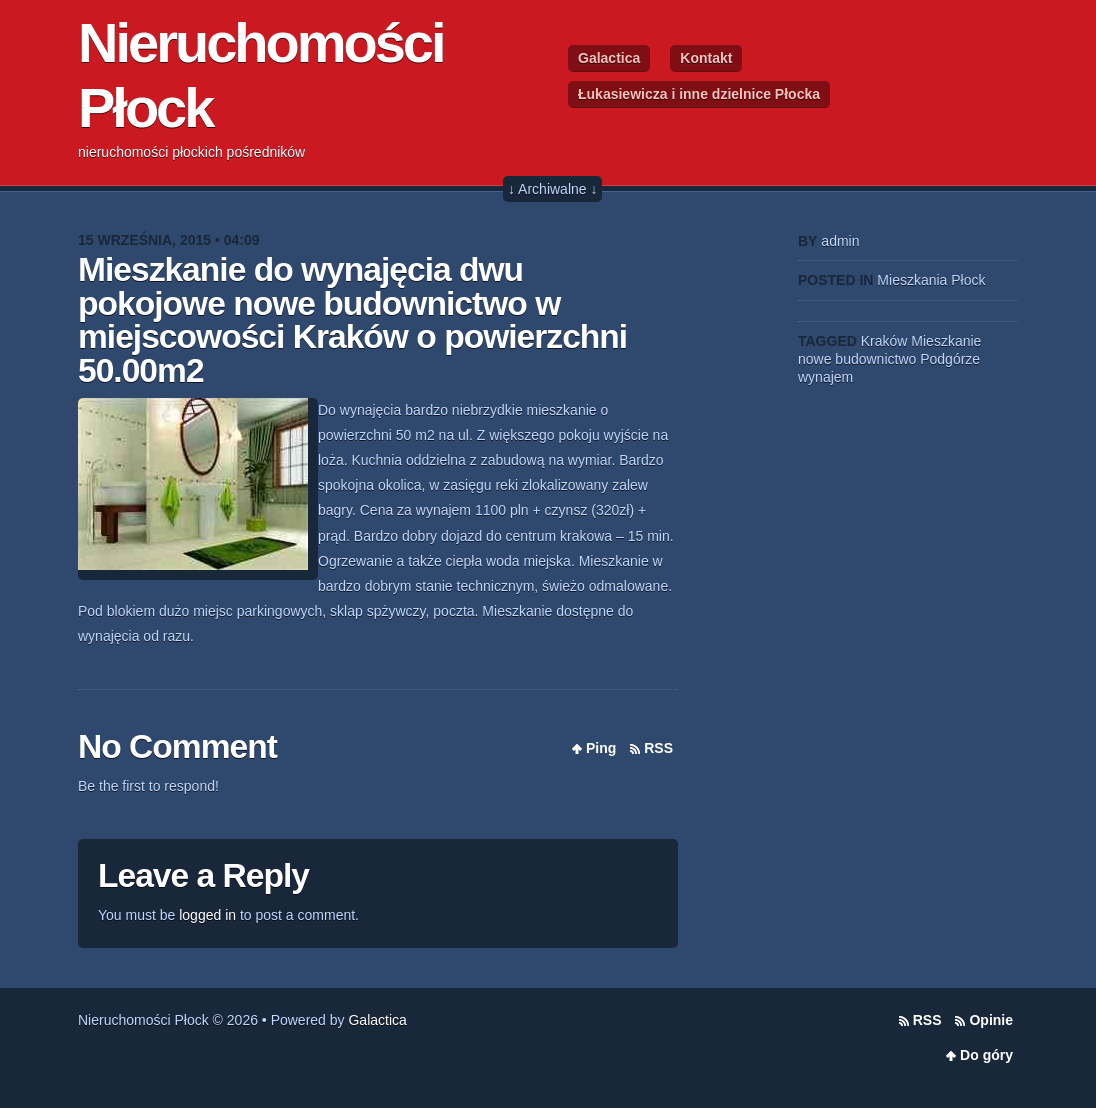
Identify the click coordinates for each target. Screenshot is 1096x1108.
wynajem (825, 377)
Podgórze (950, 359)
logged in (207, 915)
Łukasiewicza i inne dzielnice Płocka (699, 94)
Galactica (609, 58)
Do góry (986, 1055)
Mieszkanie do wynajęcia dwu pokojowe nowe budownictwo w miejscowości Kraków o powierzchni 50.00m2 (352, 320)
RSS (658, 748)
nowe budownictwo (857, 359)
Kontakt (706, 58)
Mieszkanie (946, 341)
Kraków (884, 341)
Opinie (991, 1020)
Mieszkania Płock (931, 280)
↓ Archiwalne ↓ (552, 189)
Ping (601, 748)
